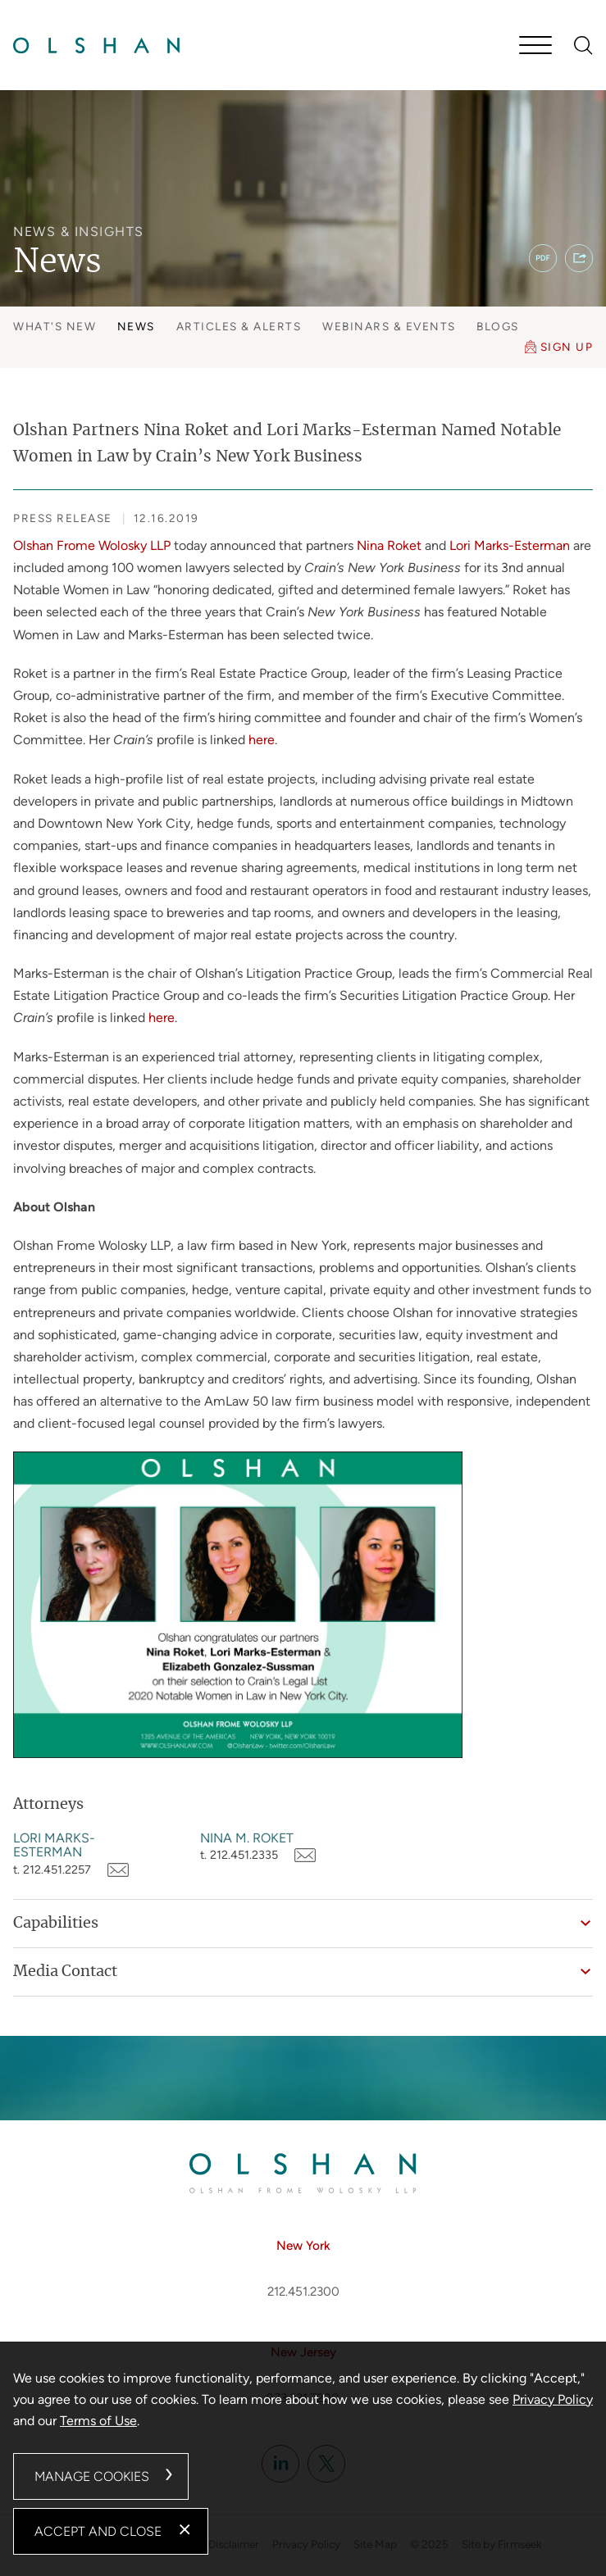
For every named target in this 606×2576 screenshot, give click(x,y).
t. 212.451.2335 (239, 1854)
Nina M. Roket (247, 1838)
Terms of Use (98, 2420)
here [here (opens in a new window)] (261, 739)
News (136, 326)
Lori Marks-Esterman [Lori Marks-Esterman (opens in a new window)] (509, 545)
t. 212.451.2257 (52, 1869)
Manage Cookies (91, 2476)
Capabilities (55, 1923)
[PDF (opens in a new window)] (543, 258)
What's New (54, 326)
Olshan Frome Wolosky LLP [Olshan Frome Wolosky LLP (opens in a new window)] (92, 545)
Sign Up (567, 346)
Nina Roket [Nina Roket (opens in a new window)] (389, 545)
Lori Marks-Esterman (54, 1845)
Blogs (497, 326)
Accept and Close (98, 2531)
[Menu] (535, 46)
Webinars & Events (389, 326)
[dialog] (303, 2459)
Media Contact (65, 1972)
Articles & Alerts (239, 326)
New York (303, 2245)
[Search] (583, 45)
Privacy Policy (553, 2399)
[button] (579, 258)
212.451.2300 (303, 2291)
